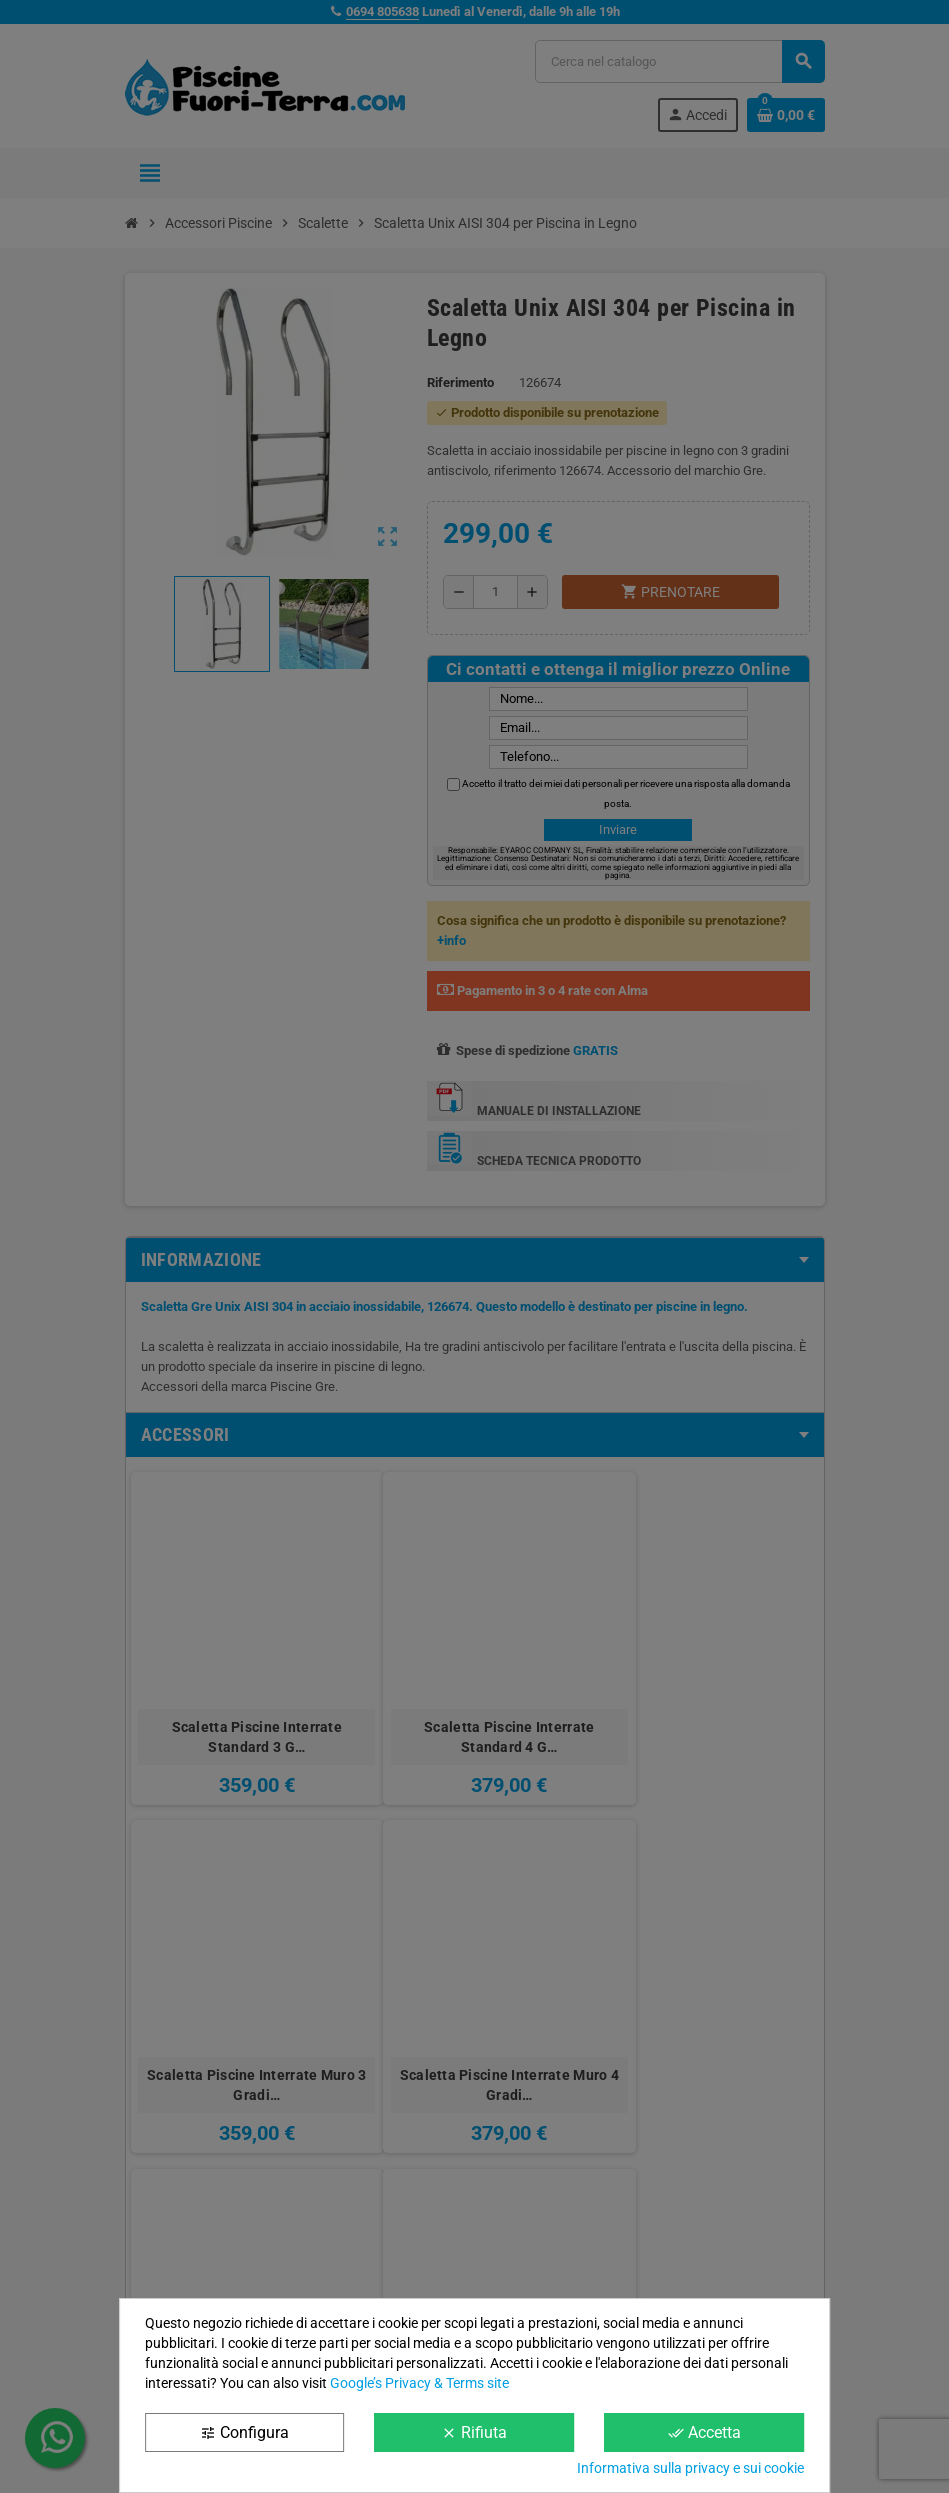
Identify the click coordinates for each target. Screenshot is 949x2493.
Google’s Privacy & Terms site (419, 2383)
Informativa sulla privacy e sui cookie (690, 2468)
